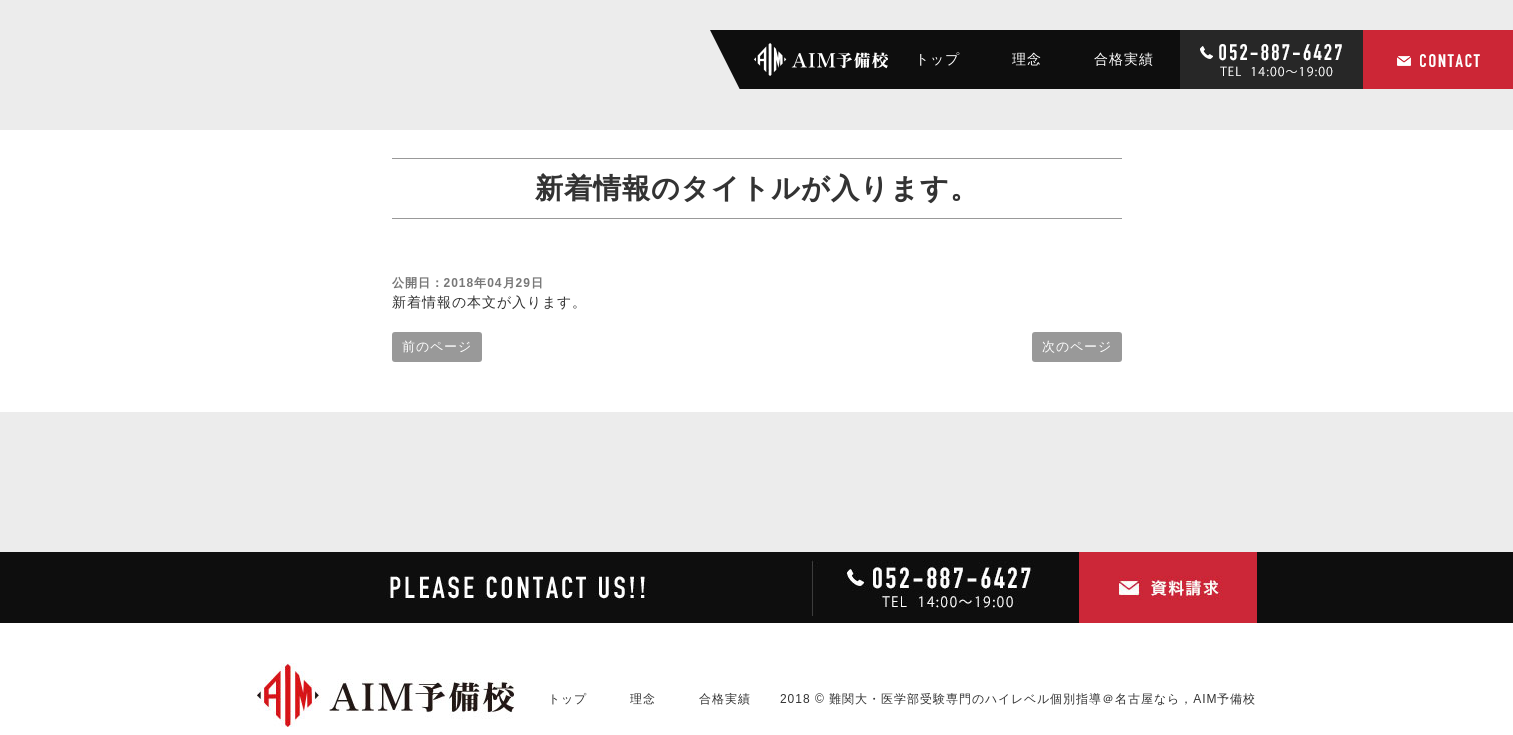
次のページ (1077, 346)
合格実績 (1124, 59)
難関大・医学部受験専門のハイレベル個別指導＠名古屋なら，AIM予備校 (1042, 699)
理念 (1027, 59)
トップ (937, 59)
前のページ (437, 346)
